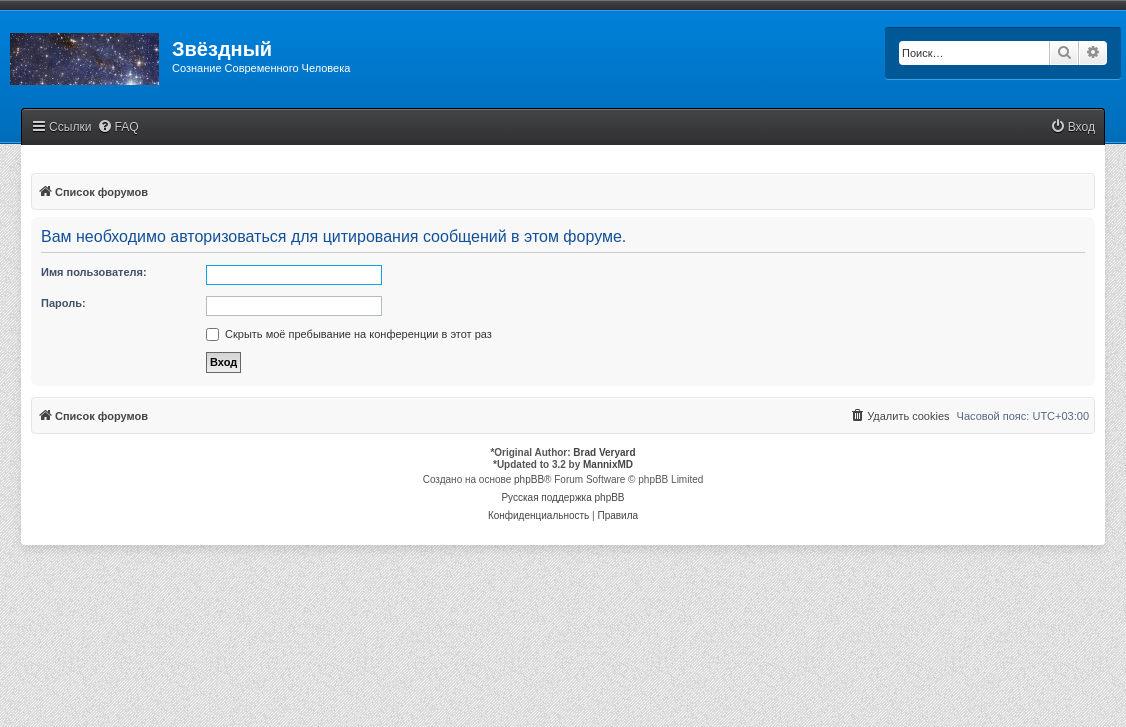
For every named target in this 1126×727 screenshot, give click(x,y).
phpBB (529, 479)
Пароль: (63, 303)
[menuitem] (118, 127)
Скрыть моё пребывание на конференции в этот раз (349, 334)
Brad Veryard (604, 452)
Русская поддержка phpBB (562, 497)
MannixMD (608, 464)
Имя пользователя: (94, 272)
